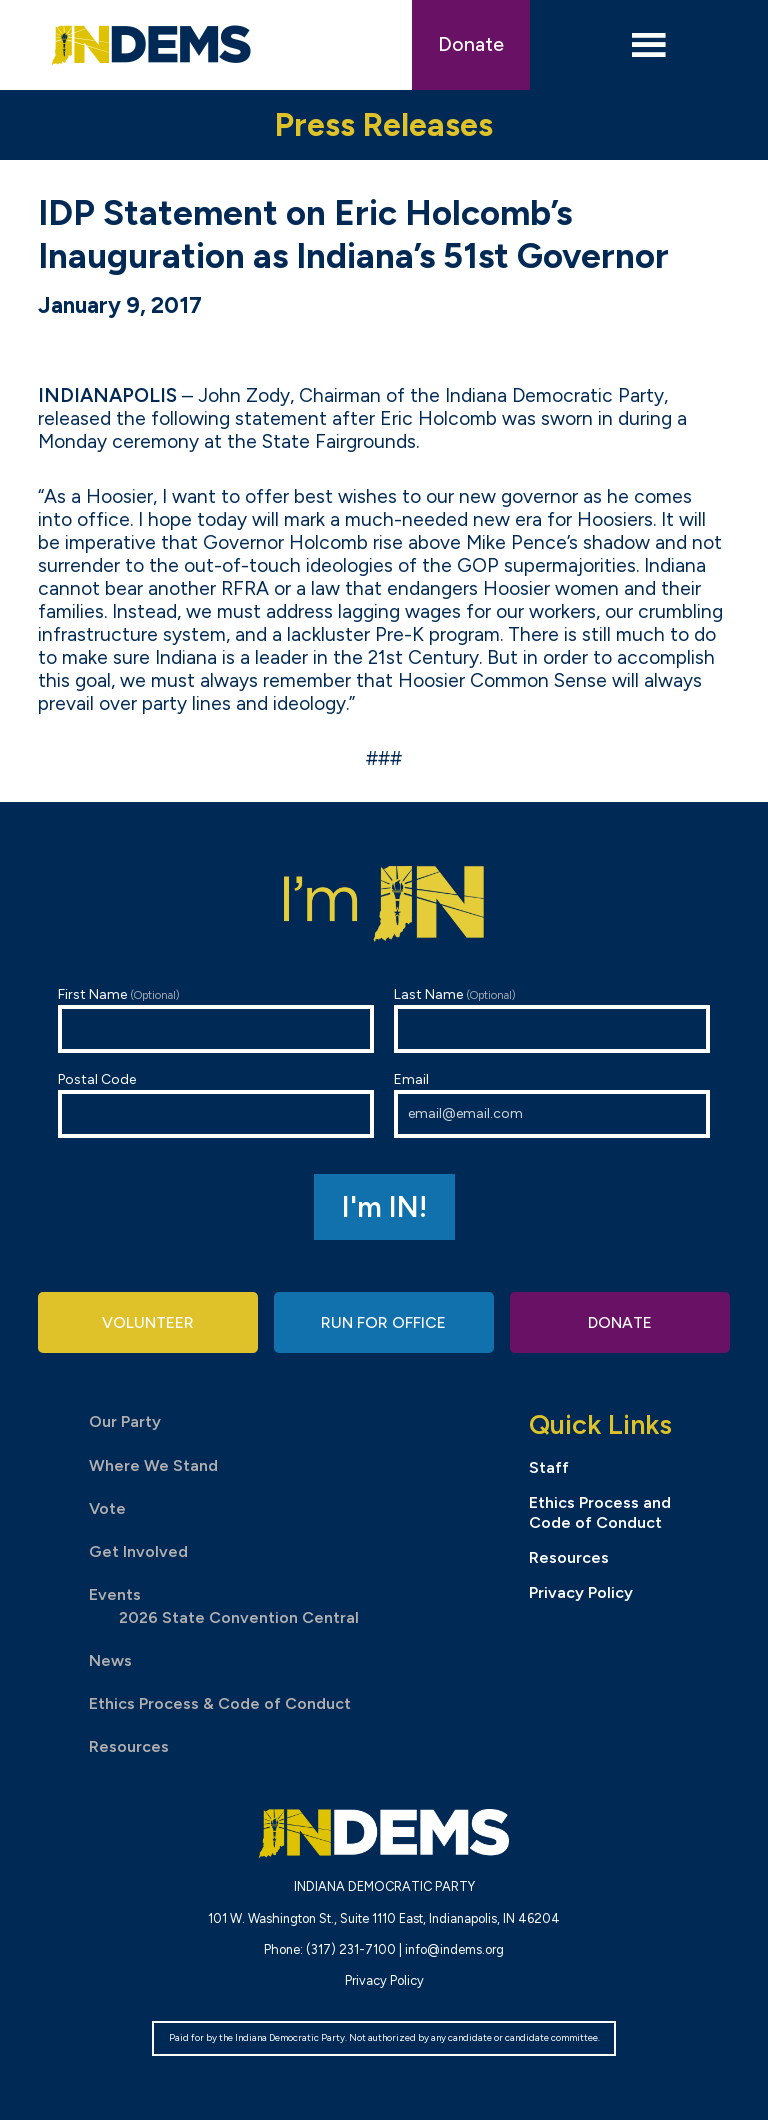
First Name (216, 1019)
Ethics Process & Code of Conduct (220, 1703)
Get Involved (138, 1551)
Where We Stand (153, 1465)
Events (115, 1594)
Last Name (552, 1019)
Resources (129, 1746)
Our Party (125, 1422)
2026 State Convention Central (239, 1617)
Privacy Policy (581, 1592)
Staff (549, 1468)
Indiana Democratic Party (151, 45)
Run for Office (384, 1323)
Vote (107, 1508)
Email (552, 1104)
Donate (471, 44)
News (110, 1660)
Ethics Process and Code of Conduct (600, 1513)
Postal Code (216, 1104)
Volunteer (148, 1323)
